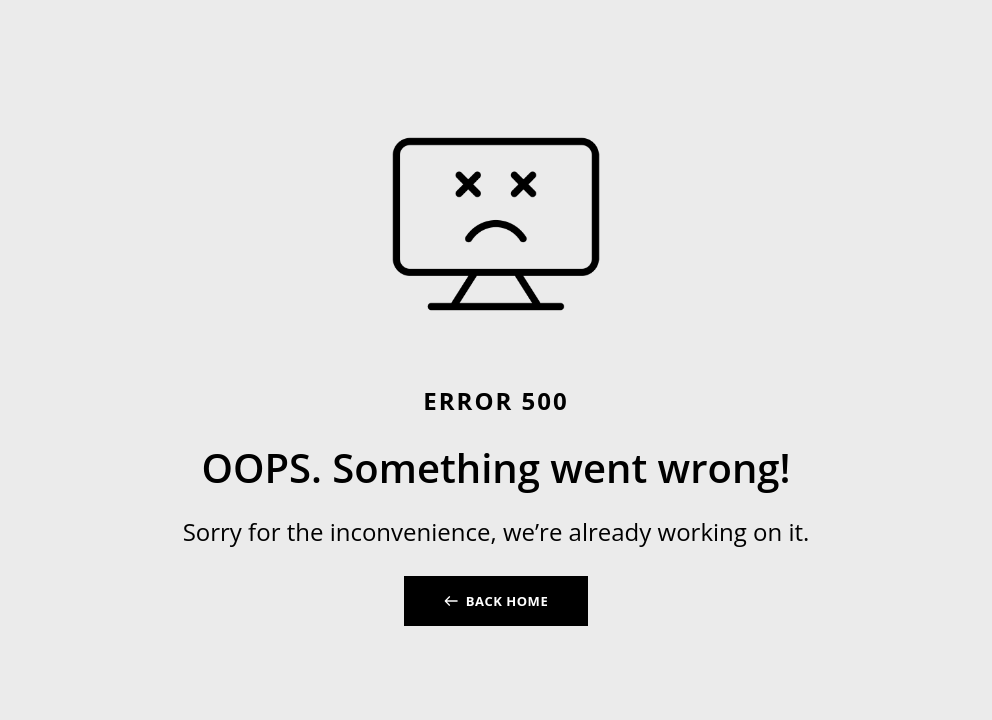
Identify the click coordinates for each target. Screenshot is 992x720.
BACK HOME (507, 601)
